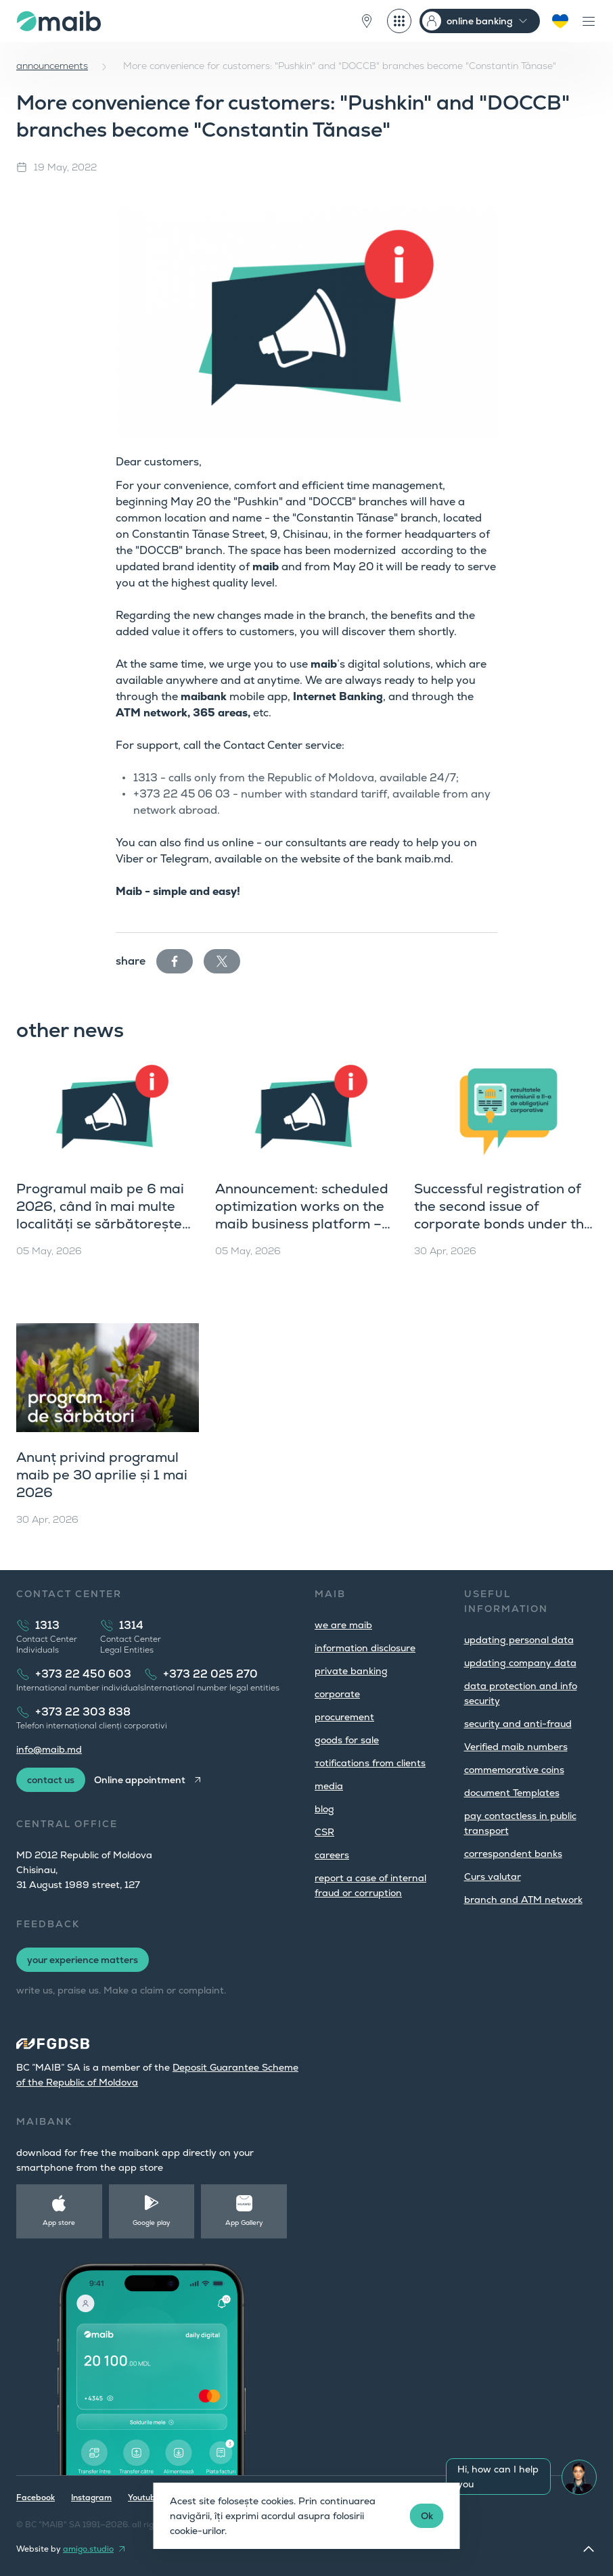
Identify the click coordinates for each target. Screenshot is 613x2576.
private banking (351, 1671)
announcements (52, 66)
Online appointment (139, 1780)
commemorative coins (514, 1770)
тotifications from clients (370, 1763)
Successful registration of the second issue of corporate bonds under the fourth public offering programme (503, 1224)
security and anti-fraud (518, 1724)
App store (59, 2222)
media (329, 1786)
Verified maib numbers (516, 1747)
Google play (152, 2222)
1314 (131, 1625)
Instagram (91, 2497)
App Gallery (244, 2222)
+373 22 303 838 (83, 1712)
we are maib (343, 1625)
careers (332, 1855)
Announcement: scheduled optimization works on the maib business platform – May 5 (301, 1215)
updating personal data (519, 1640)
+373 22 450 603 (83, 1674)
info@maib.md (49, 1749)
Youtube (144, 2497)
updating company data (520, 1663)
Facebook (35, 2497)
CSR (324, 1832)
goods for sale (347, 1740)
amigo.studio (88, 2549)
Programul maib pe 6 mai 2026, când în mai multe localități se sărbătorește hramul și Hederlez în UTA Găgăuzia (100, 1224)
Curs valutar (492, 1876)
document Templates (512, 1793)
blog (324, 1809)
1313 (47, 1625)
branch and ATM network (523, 1899)
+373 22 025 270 (210, 1674)
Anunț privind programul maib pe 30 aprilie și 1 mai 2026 (101, 1474)
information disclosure (365, 1648)
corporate (337, 1694)
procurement (344, 1717)
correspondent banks (513, 1853)
